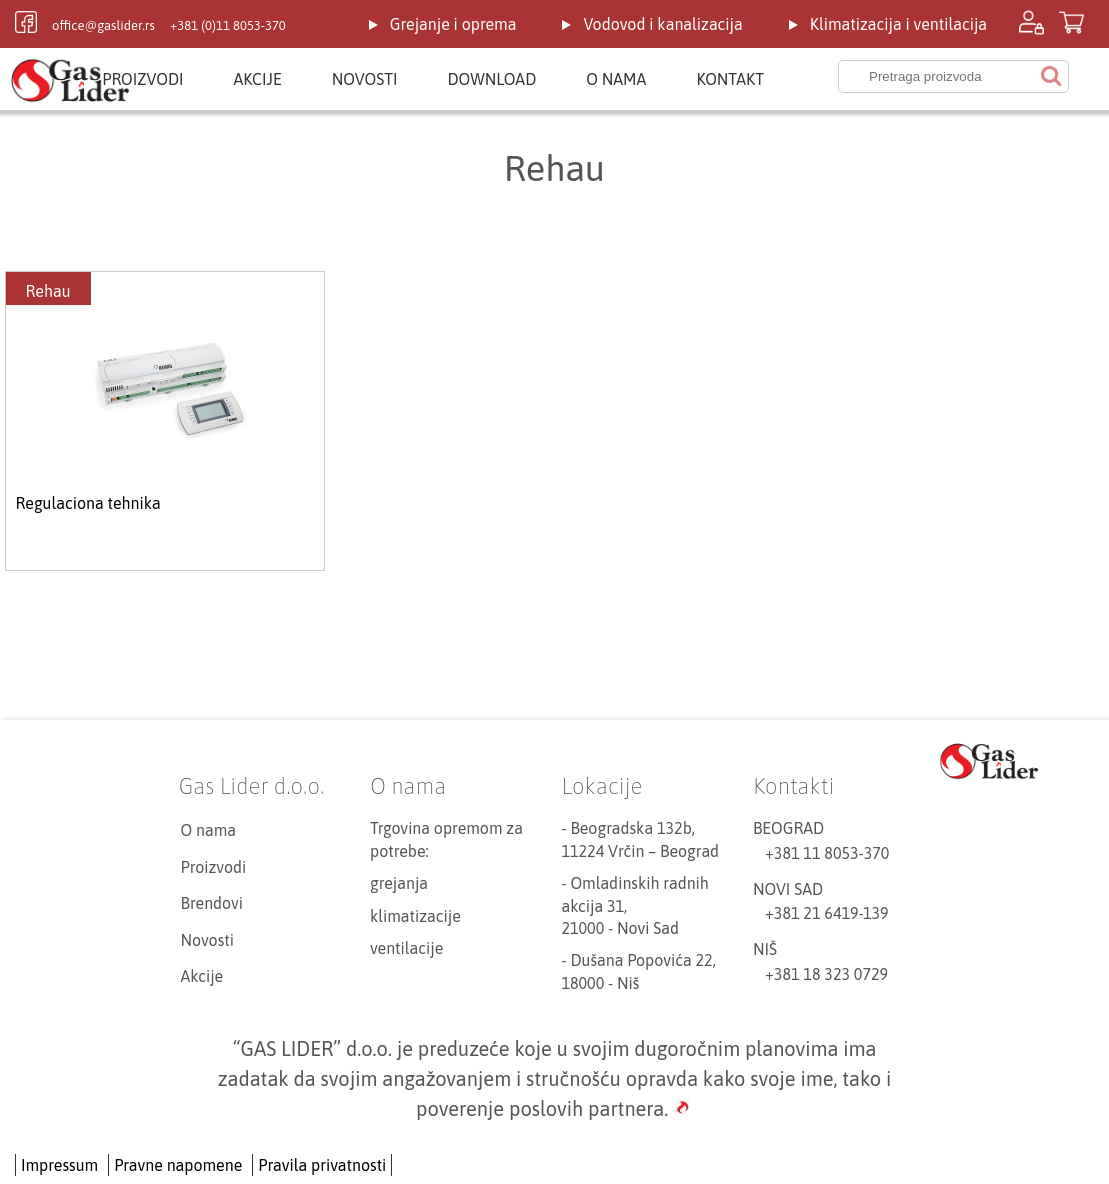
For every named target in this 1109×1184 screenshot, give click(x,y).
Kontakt (730, 79)
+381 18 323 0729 (826, 974)
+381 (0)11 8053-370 (228, 25)
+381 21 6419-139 (827, 913)
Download (491, 79)
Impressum (59, 1165)
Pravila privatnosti (322, 1165)
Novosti (365, 79)
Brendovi (212, 903)
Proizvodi (142, 79)
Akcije (258, 79)
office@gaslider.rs (103, 25)
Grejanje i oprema (453, 24)
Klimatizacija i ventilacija (898, 24)
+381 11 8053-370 (827, 853)
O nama (616, 79)
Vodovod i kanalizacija (662, 24)
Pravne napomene (178, 1165)
